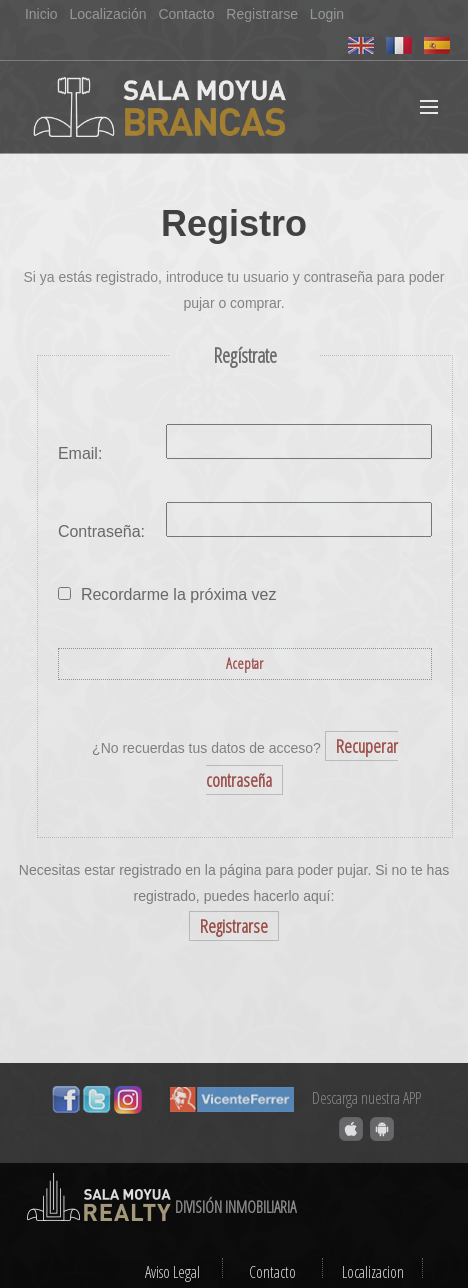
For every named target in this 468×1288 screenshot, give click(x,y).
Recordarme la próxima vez (179, 594)
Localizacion (373, 1272)
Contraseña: (101, 531)
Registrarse (262, 14)
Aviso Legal (172, 1272)
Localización (107, 14)
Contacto (186, 14)
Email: (80, 453)
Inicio (41, 14)
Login (327, 14)
